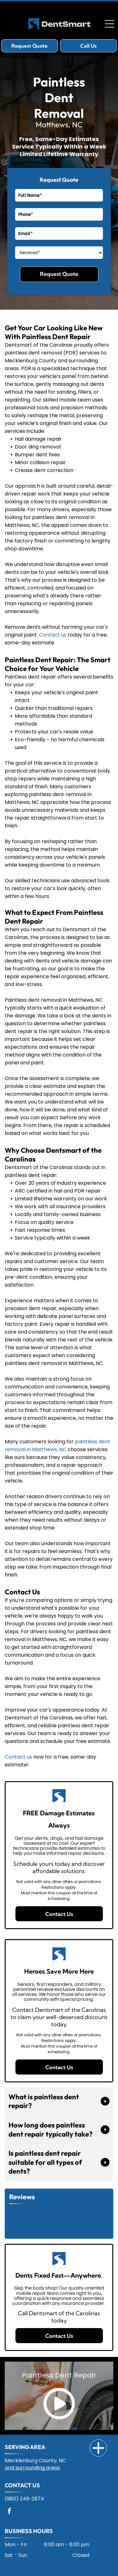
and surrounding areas (32, 2467)
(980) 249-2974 (24, 2498)
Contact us (52, 634)
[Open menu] (109, 24)
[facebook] (9, 2511)
